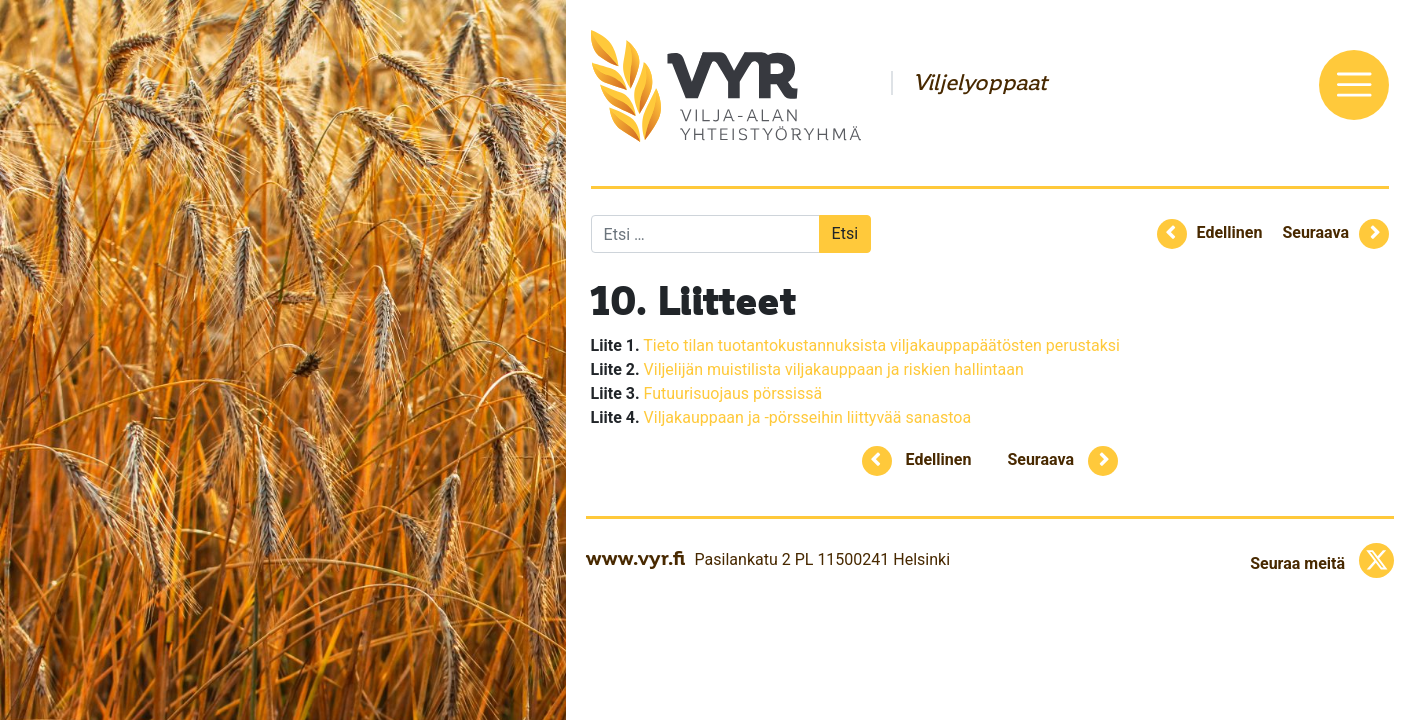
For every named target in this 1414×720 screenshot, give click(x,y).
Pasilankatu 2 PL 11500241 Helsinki (822, 559)
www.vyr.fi (635, 558)
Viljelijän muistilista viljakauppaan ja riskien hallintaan (834, 369)
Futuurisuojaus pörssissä (733, 393)
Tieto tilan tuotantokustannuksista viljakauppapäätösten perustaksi (881, 345)
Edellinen (1230, 232)
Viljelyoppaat (980, 83)
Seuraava (1315, 232)
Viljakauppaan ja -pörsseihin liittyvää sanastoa (808, 417)
